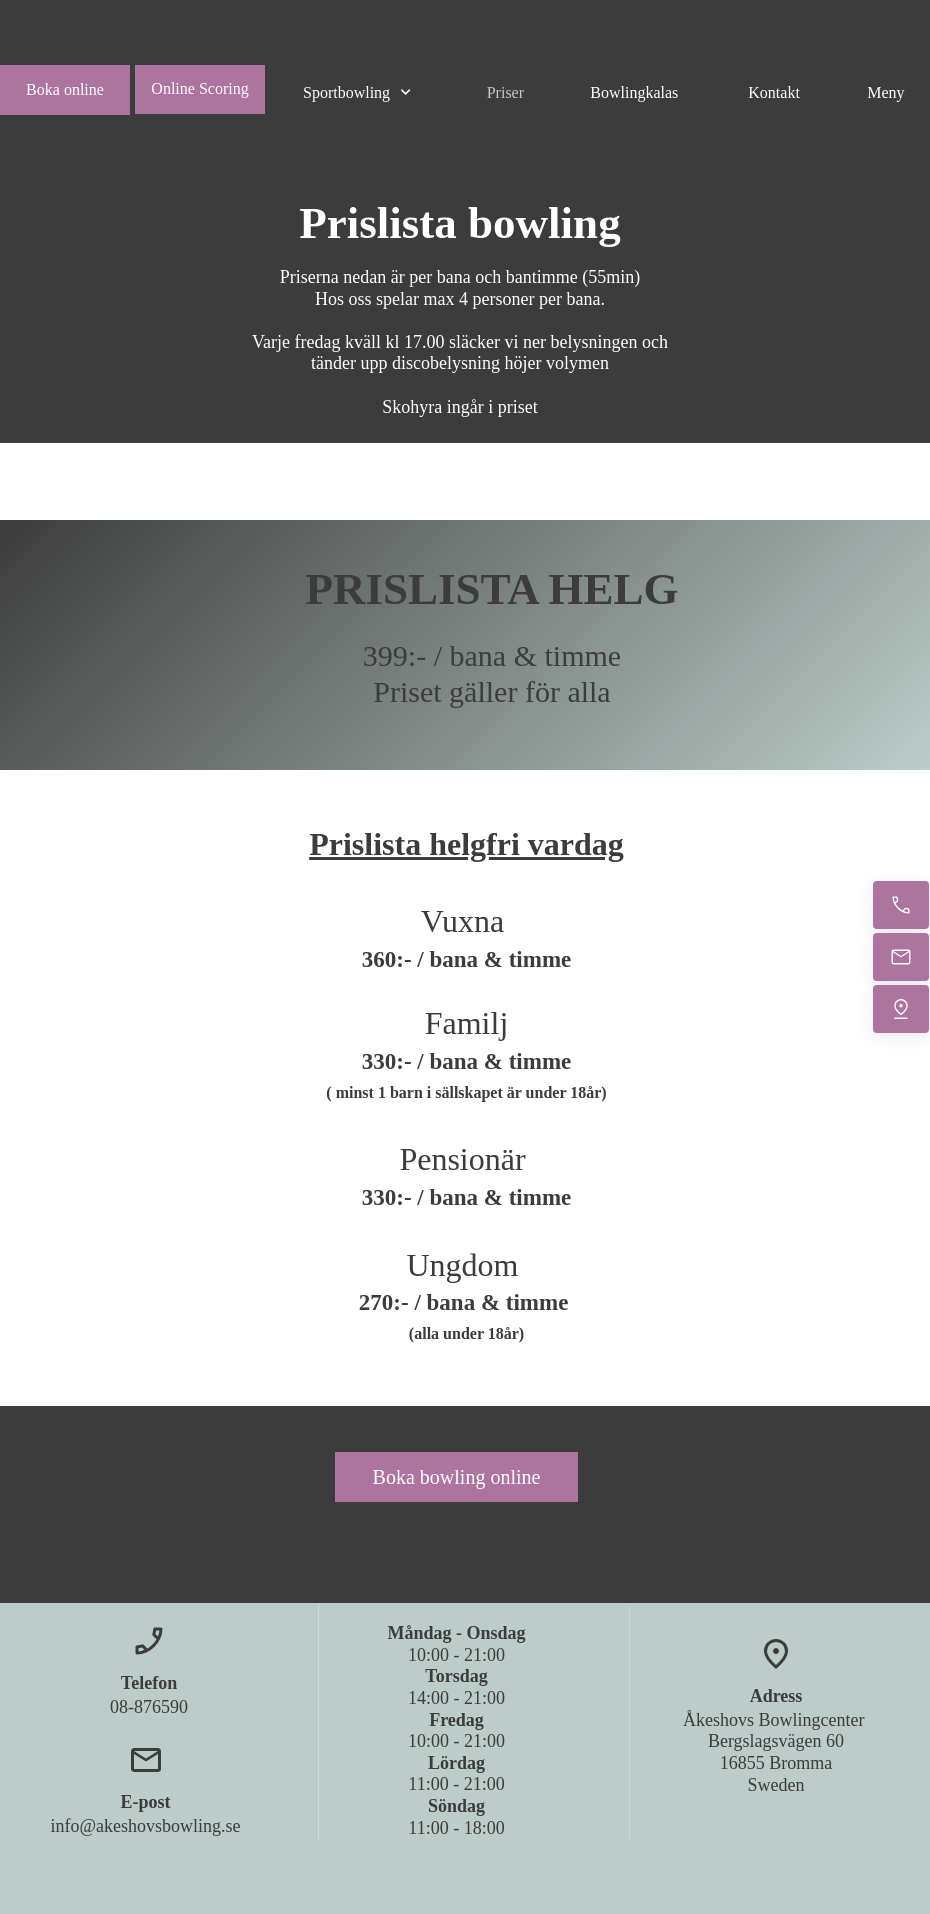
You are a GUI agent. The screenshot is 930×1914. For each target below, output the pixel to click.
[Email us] (901, 957)
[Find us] (901, 1009)
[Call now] (901, 905)
